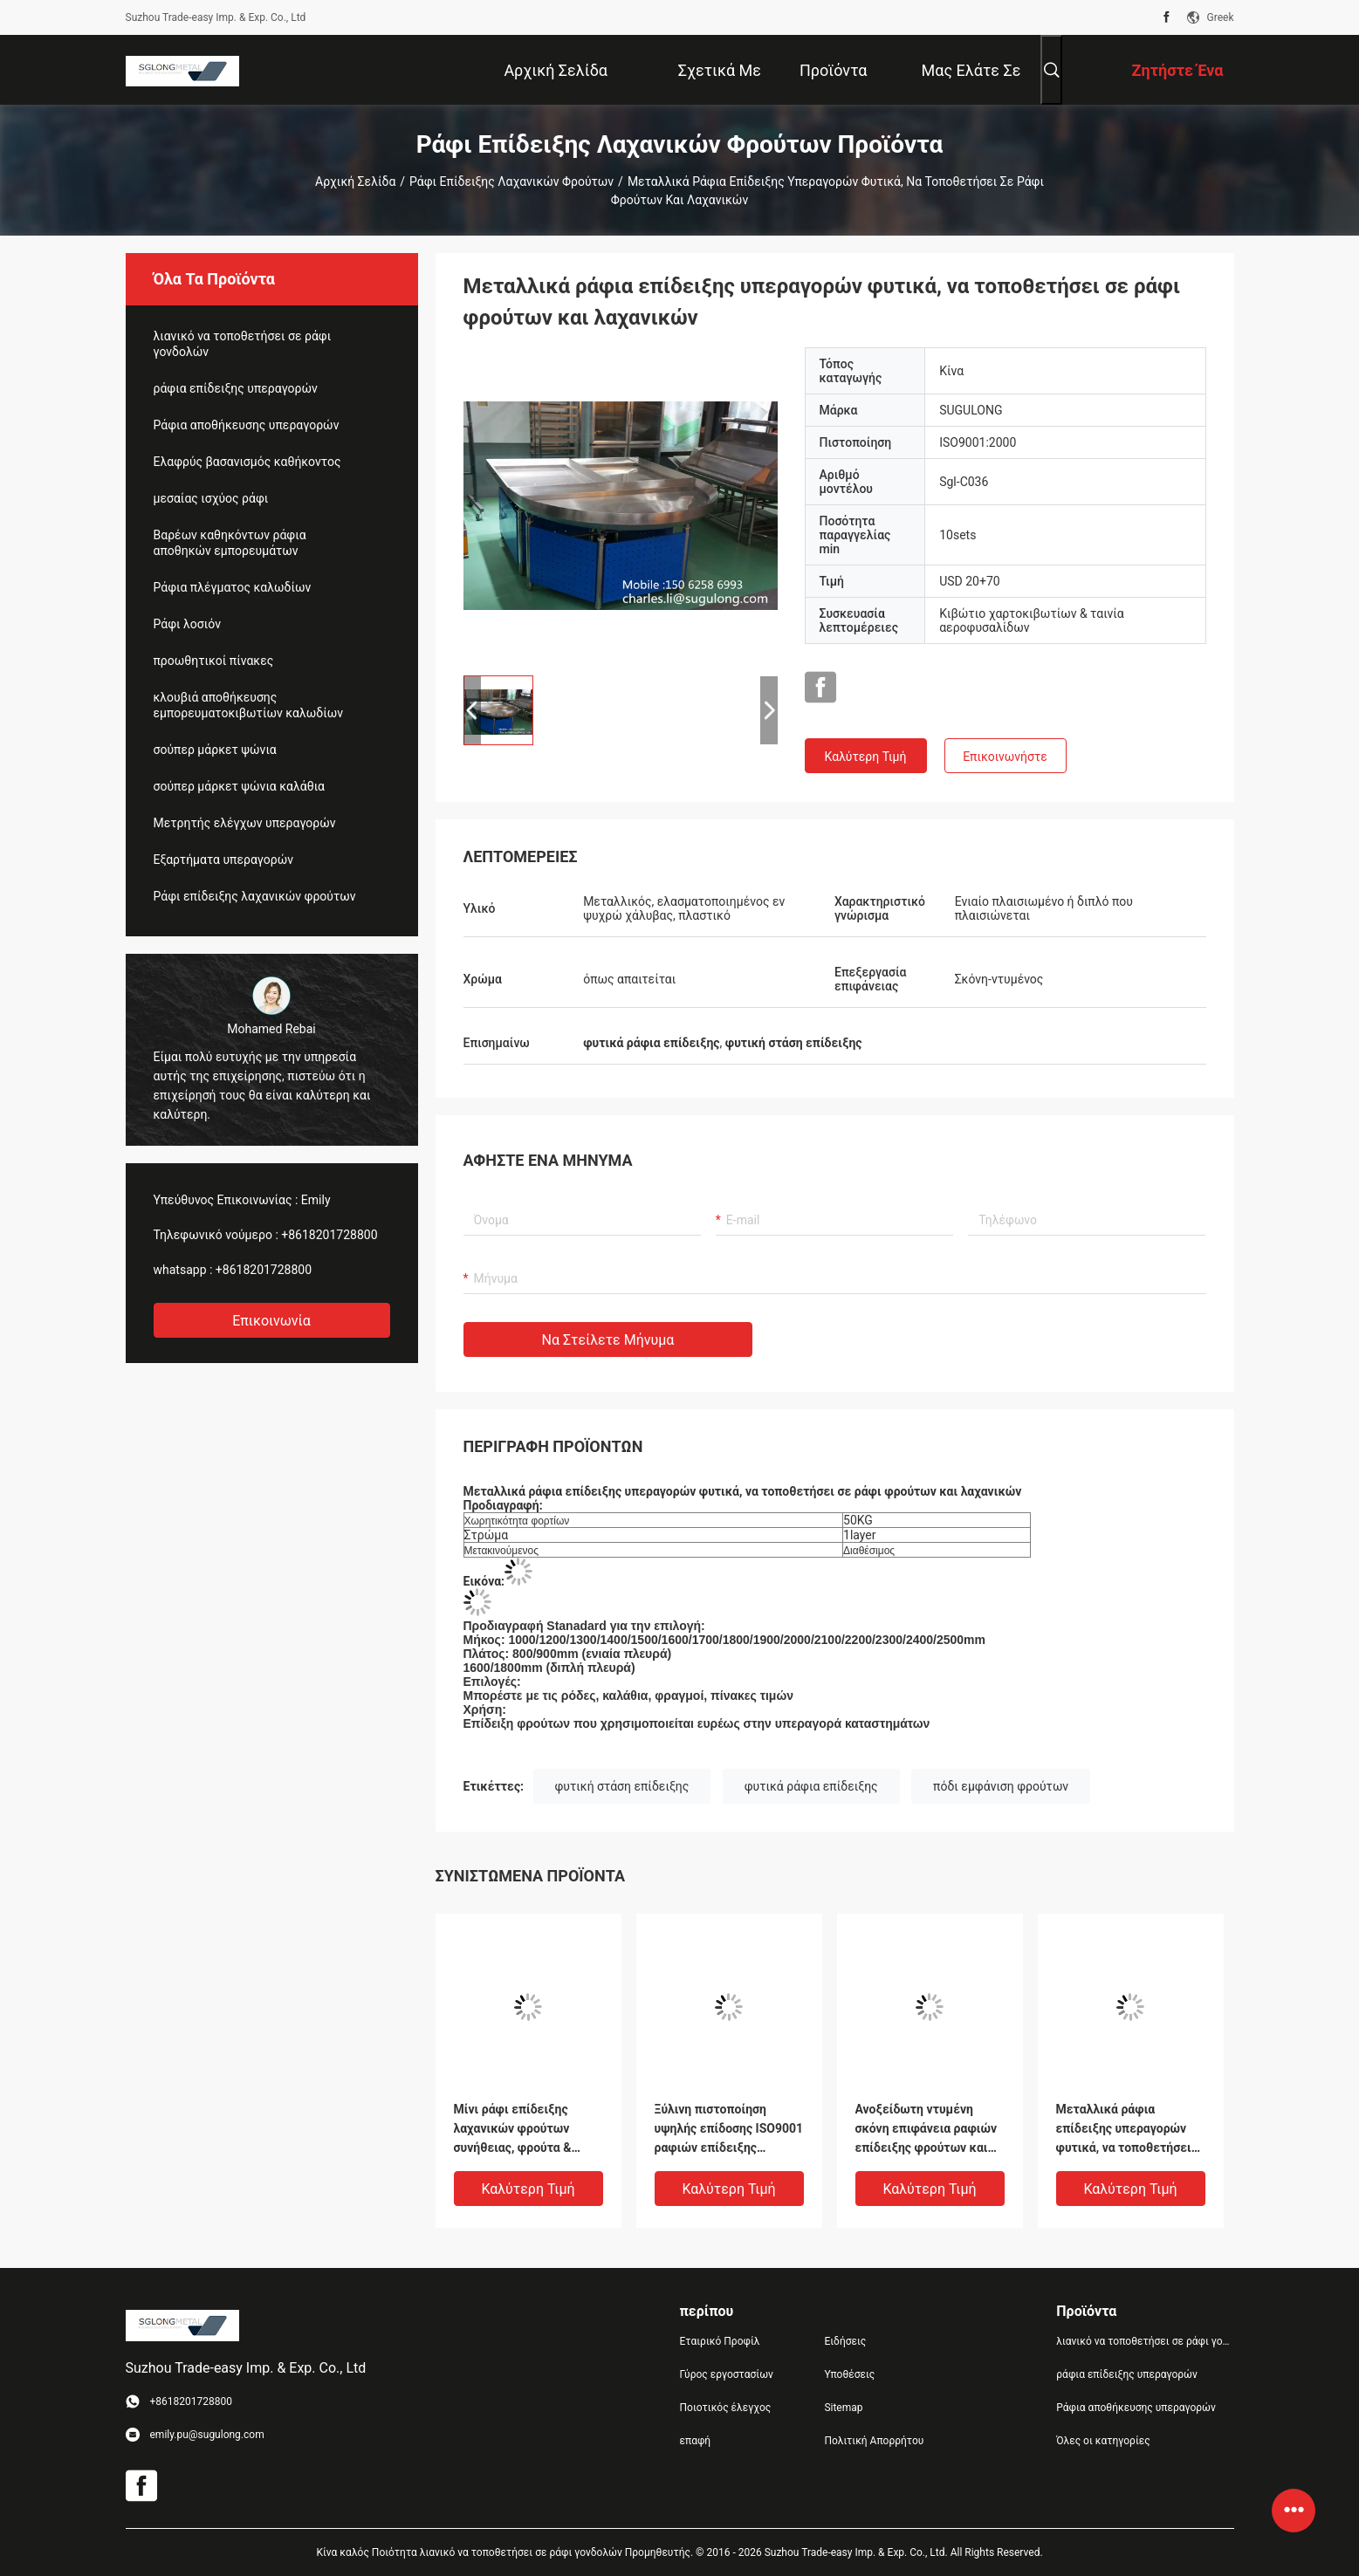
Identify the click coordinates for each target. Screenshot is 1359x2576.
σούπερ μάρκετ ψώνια (215, 750)
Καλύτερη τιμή (866, 757)
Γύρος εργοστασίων (726, 2374)
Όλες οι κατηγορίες (1103, 2441)
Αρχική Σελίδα (355, 181)
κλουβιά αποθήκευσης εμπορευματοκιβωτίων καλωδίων (248, 705)
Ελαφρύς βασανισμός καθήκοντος (247, 462)
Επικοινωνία (271, 1320)
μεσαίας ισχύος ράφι (211, 498)
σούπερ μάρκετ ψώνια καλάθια (240, 786)
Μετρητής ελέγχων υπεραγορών (245, 823)
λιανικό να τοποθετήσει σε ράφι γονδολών (243, 344)
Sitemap (843, 2407)
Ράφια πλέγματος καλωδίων (233, 587)
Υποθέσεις (849, 2374)
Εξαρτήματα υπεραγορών (224, 860)
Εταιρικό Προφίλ (720, 2341)
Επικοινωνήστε (1005, 757)
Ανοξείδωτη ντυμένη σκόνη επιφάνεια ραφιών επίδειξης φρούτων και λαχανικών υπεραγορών (926, 2129)
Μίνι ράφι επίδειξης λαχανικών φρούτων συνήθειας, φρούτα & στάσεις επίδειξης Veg (518, 2129)
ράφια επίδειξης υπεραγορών (236, 388)
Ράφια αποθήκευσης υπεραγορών (247, 425)
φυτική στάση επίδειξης (622, 1786)
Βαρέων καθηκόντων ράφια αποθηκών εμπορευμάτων (230, 543)
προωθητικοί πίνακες (214, 661)
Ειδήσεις (845, 2341)
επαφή (695, 2441)
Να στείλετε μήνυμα (608, 1340)
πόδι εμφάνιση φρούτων (1000, 1786)
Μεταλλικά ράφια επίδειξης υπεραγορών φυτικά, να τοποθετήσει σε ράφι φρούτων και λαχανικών (1123, 2129)
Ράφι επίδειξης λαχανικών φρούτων (511, 181)
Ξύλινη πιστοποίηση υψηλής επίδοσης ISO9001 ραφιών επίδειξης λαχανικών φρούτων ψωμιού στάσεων (729, 2129)
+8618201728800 (329, 1235)
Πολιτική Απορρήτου (873, 2441)
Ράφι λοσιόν (187, 624)
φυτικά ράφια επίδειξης (811, 1786)
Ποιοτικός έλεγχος (726, 2407)
